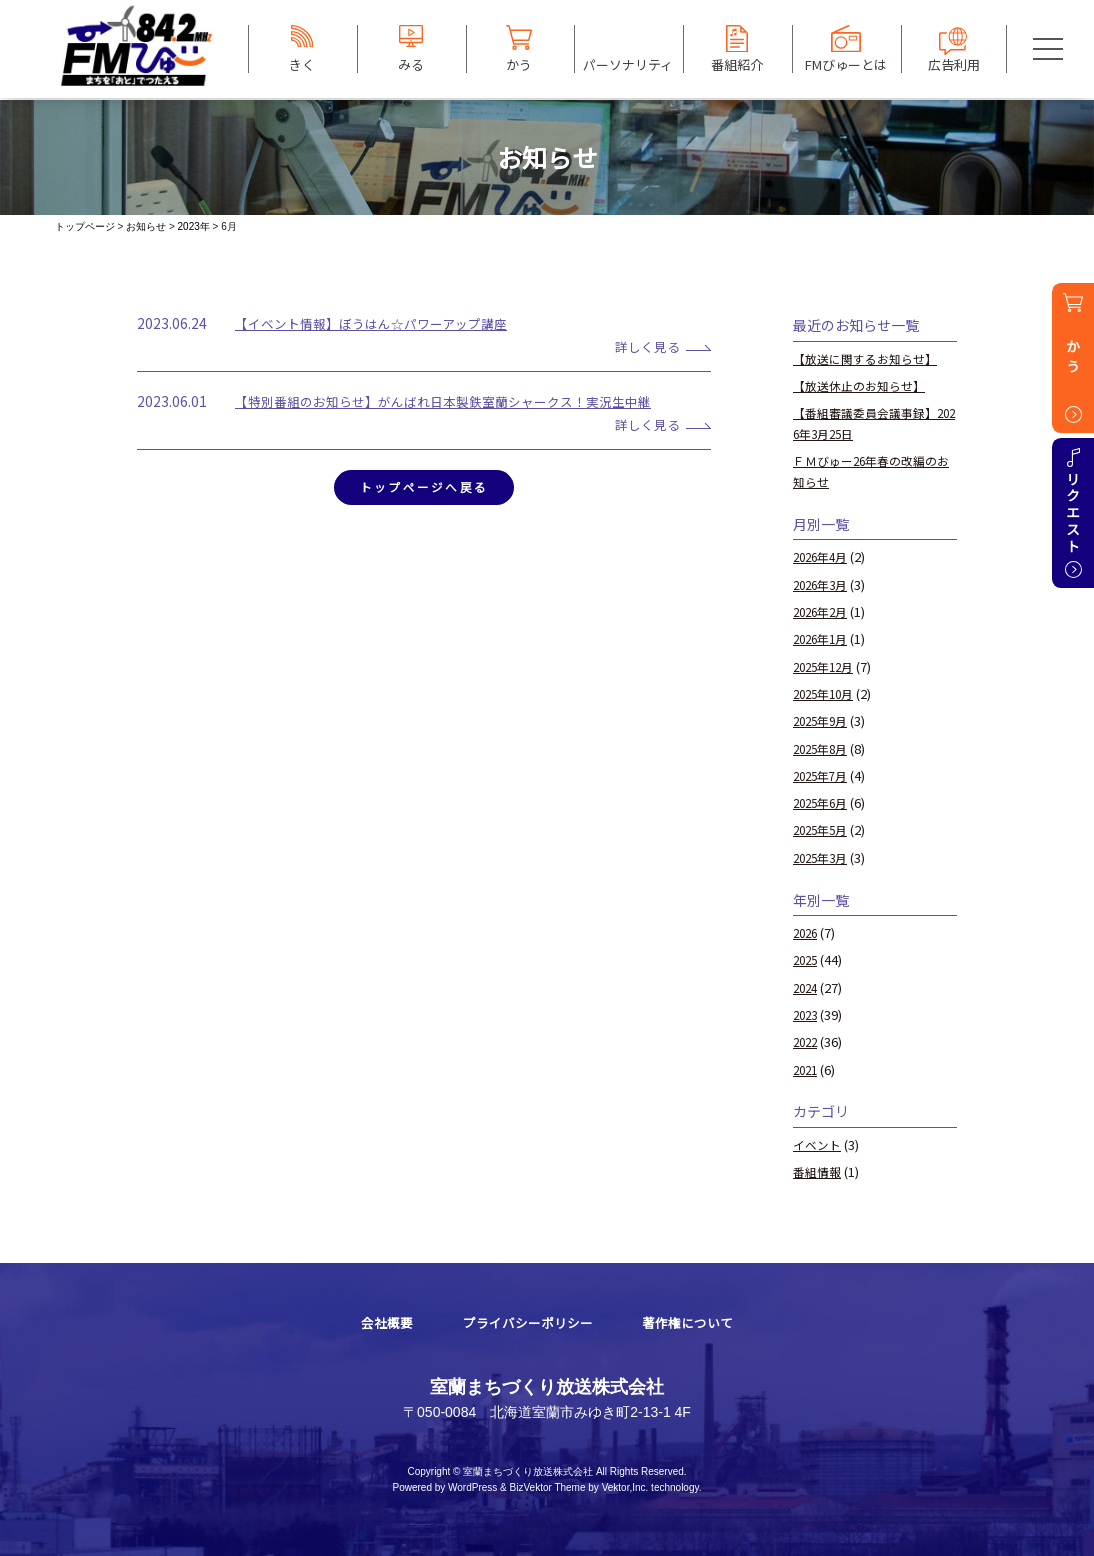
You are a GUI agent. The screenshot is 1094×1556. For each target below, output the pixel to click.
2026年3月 (823, 584)
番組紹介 (737, 64)
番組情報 (819, 1171)
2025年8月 (823, 748)
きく (302, 64)
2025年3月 (823, 857)
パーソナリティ (628, 64)
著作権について (694, 1322)
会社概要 (379, 1322)
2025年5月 (823, 829)
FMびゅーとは (846, 64)
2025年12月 (827, 666)
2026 (807, 932)
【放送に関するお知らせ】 (871, 358)
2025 (807, 959)
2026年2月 (823, 611)
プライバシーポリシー (526, 1322)
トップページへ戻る (424, 489)
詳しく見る (641, 346)
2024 (807, 987)
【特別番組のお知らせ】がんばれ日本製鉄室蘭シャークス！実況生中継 (459, 401)
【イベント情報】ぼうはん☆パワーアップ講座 (381, 323)
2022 (807, 1041)
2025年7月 (823, 775)
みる (411, 64)
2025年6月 (823, 802)
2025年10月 (827, 693)
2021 (807, 1069)
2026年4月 (823, 556)
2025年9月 (823, 720)
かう (519, 64)
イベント (819, 1144)
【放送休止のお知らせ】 (864, 385)
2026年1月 (823, 638)
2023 (807, 1014)
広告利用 (954, 64)
